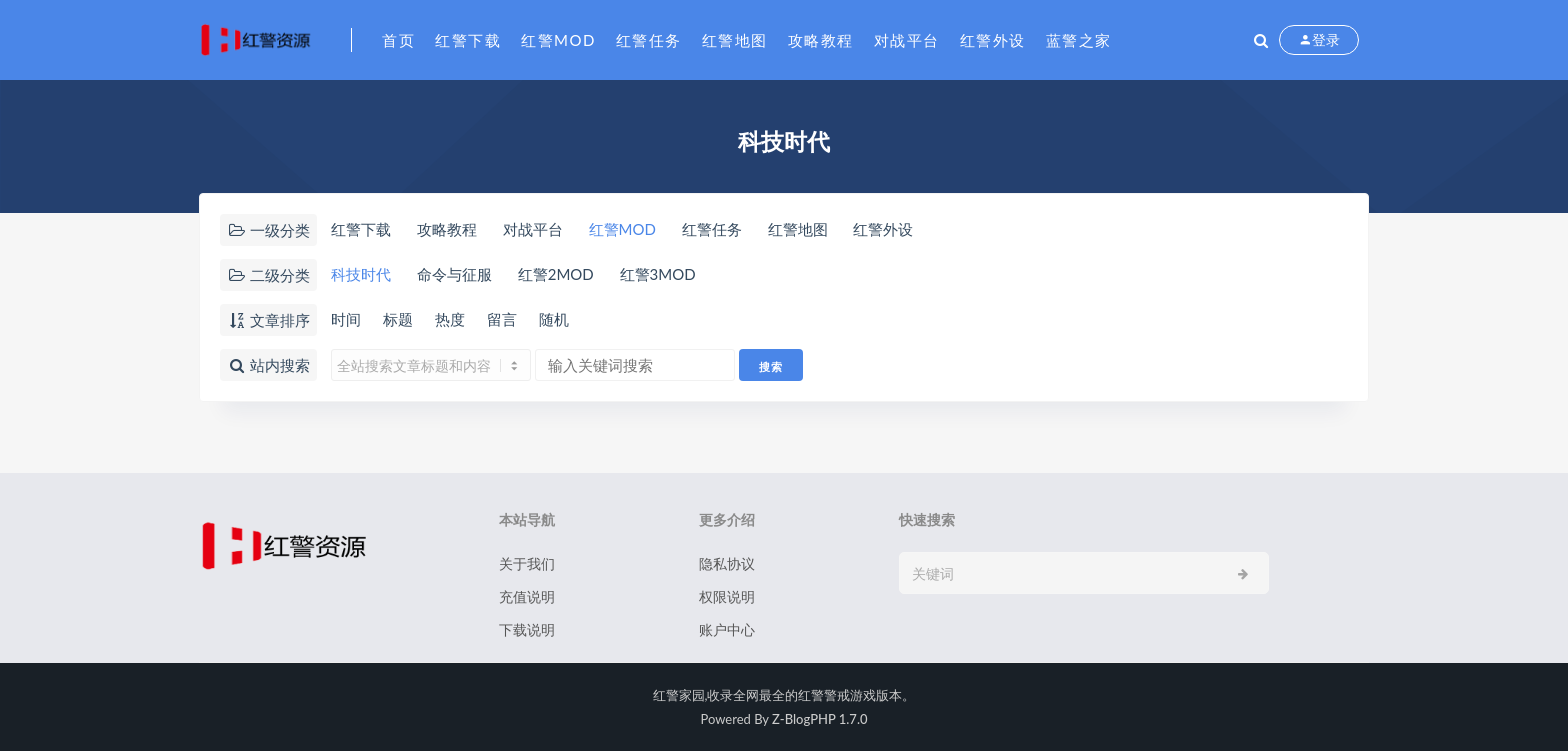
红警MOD (558, 40)
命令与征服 (454, 274)
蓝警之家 (1079, 40)
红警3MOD (658, 274)
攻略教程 (821, 40)
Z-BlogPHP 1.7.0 (819, 719)
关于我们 (527, 563)
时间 (346, 319)
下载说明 (527, 629)
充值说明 (527, 596)
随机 (554, 319)
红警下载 (468, 40)
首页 (398, 40)
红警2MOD (556, 274)
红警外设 (993, 40)
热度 (450, 319)
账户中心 (727, 629)
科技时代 (361, 274)
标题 (398, 319)
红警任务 (649, 40)
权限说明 (727, 596)
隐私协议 (727, 563)
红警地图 (735, 40)
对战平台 (907, 40)
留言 (502, 319)
